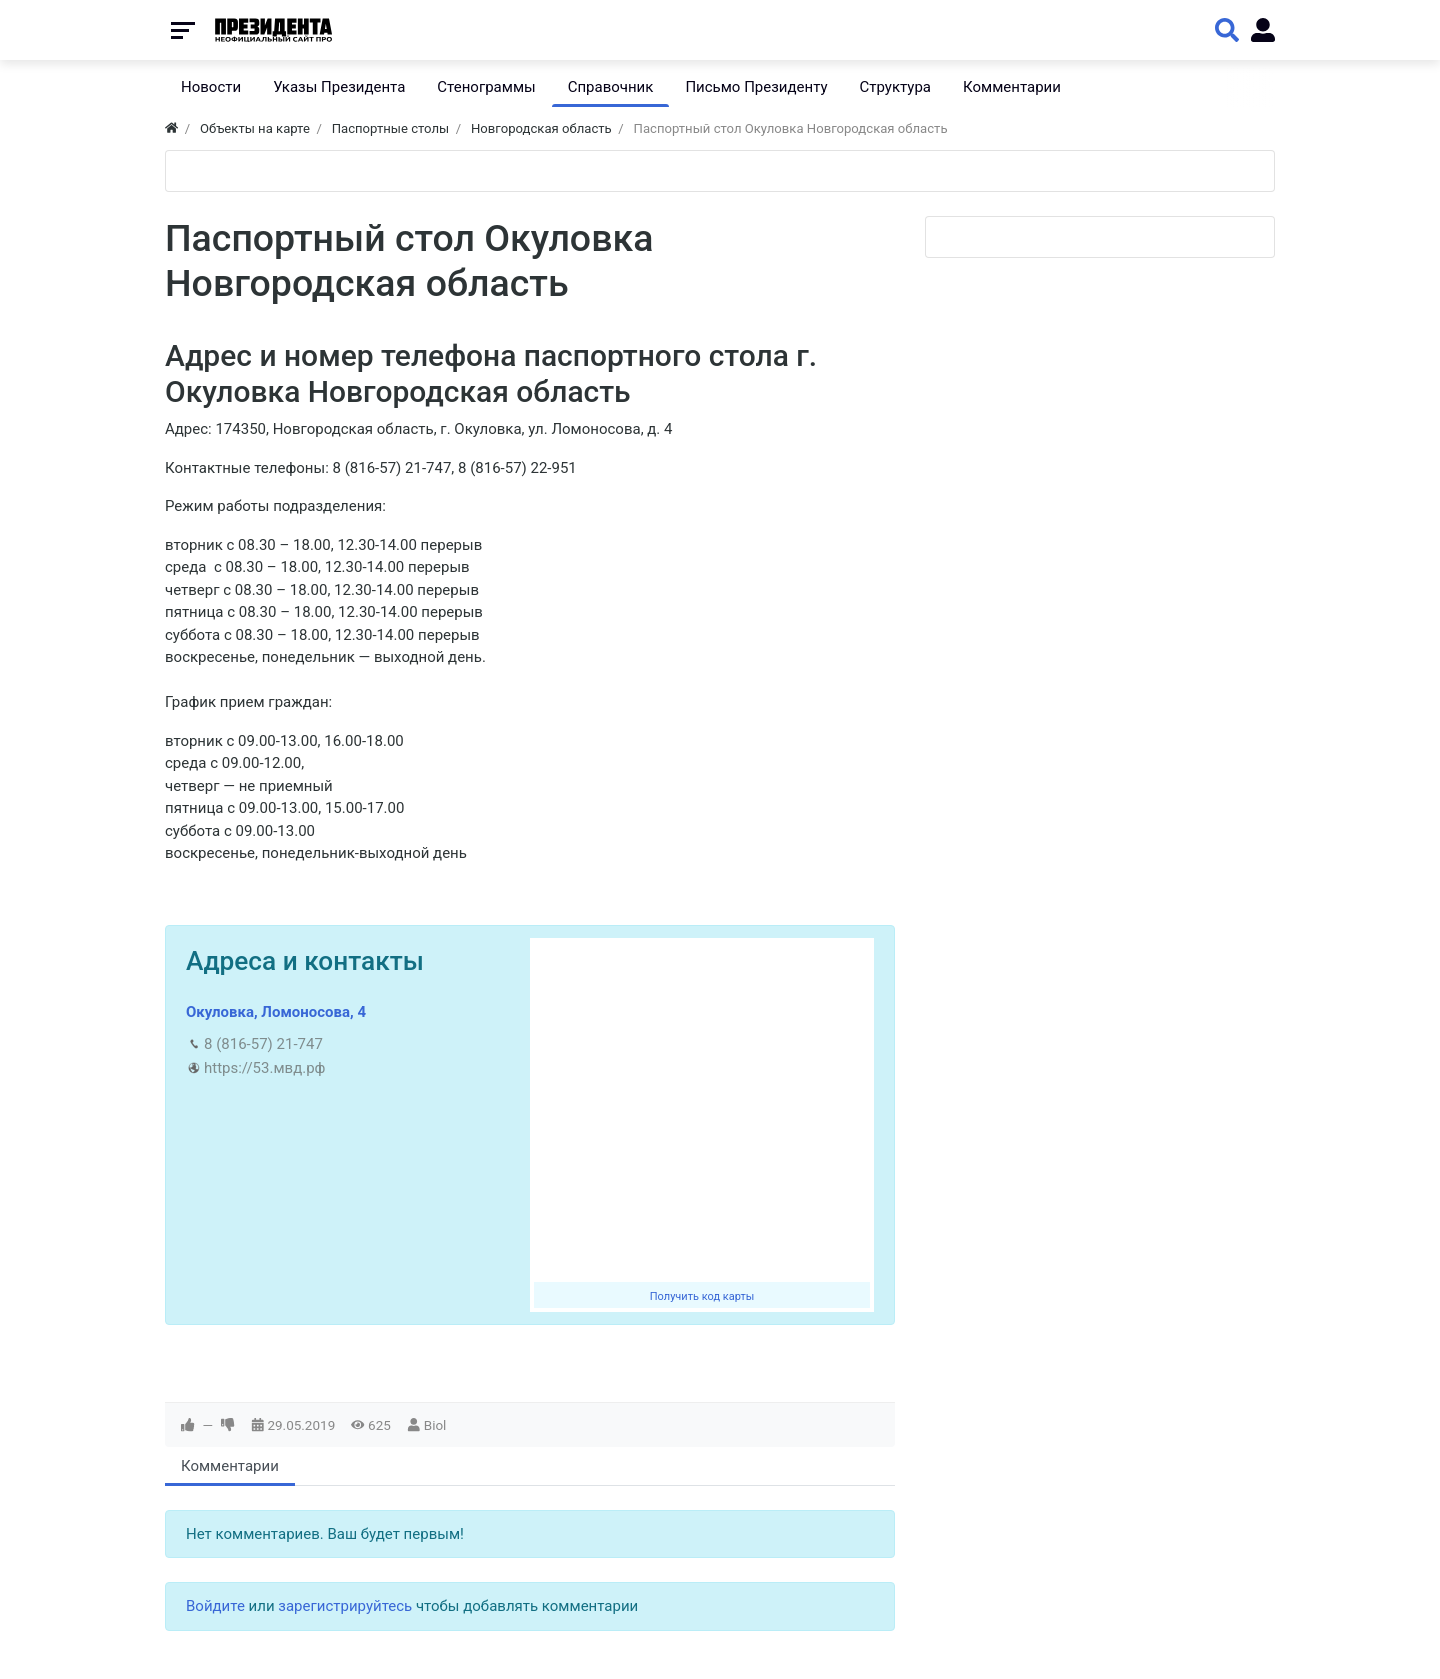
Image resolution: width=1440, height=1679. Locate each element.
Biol (435, 1425)
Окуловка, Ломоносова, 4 (276, 1012)
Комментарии (230, 1466)
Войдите (215, 1606)
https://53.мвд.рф (264, 1068)
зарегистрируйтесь (345, 1606)
